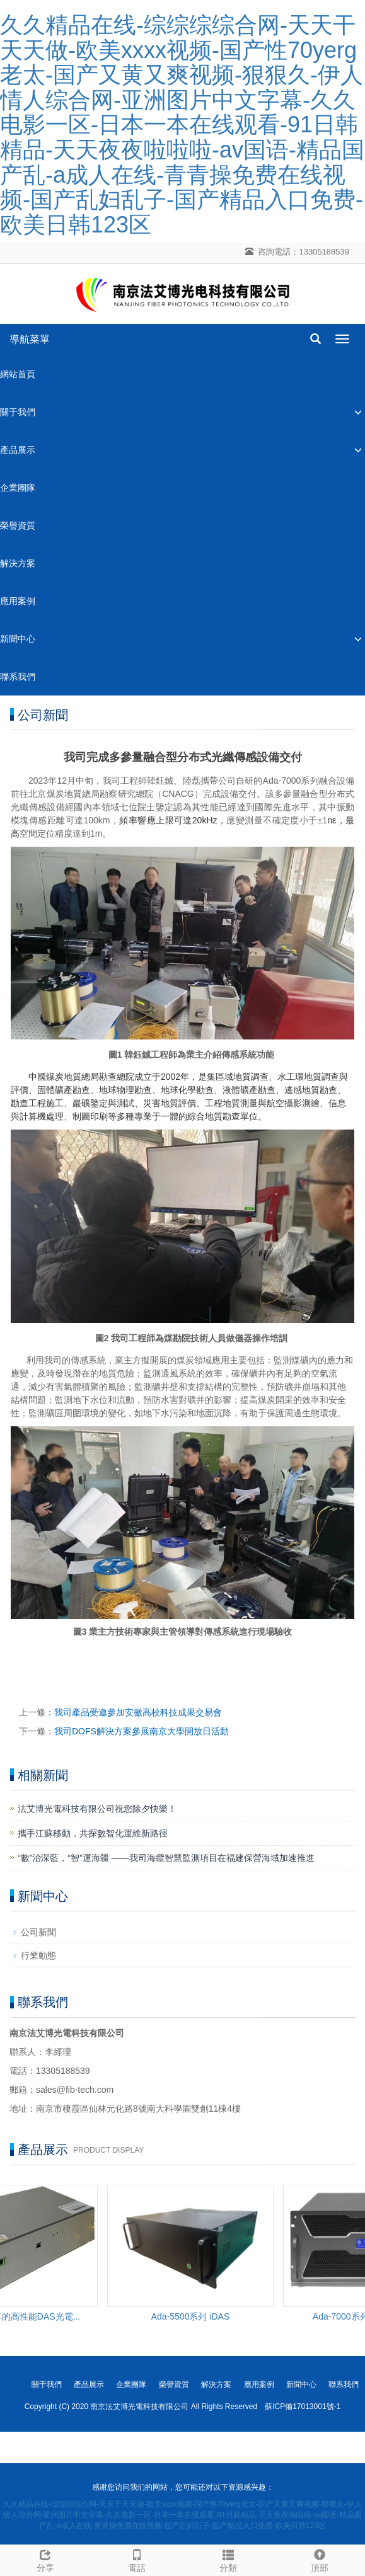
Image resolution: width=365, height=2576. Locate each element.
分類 (228, 2559)
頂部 (319, 2559)
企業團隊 (17, 488)
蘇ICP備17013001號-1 (302, 2406)
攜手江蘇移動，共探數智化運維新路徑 (93, 1833)
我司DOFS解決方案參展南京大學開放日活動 (141, 1731)
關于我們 (17, 412)
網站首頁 (17, 374)
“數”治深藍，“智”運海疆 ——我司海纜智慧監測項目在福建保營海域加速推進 (166, 1858)
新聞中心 (17, 639)
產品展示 (17, 450)
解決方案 (17, 563)
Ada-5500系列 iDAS (193, 2316)
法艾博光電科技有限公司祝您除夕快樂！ (97, 1809)
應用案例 (17, 601)
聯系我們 (17, 677)
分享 (45, 2559)
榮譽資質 (17, 525)
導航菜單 (29, 339)
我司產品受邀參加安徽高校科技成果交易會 (138, 1712)
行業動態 (38, 1955)
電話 (137, 2559)
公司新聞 (38, 1932)
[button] (358, 412)
